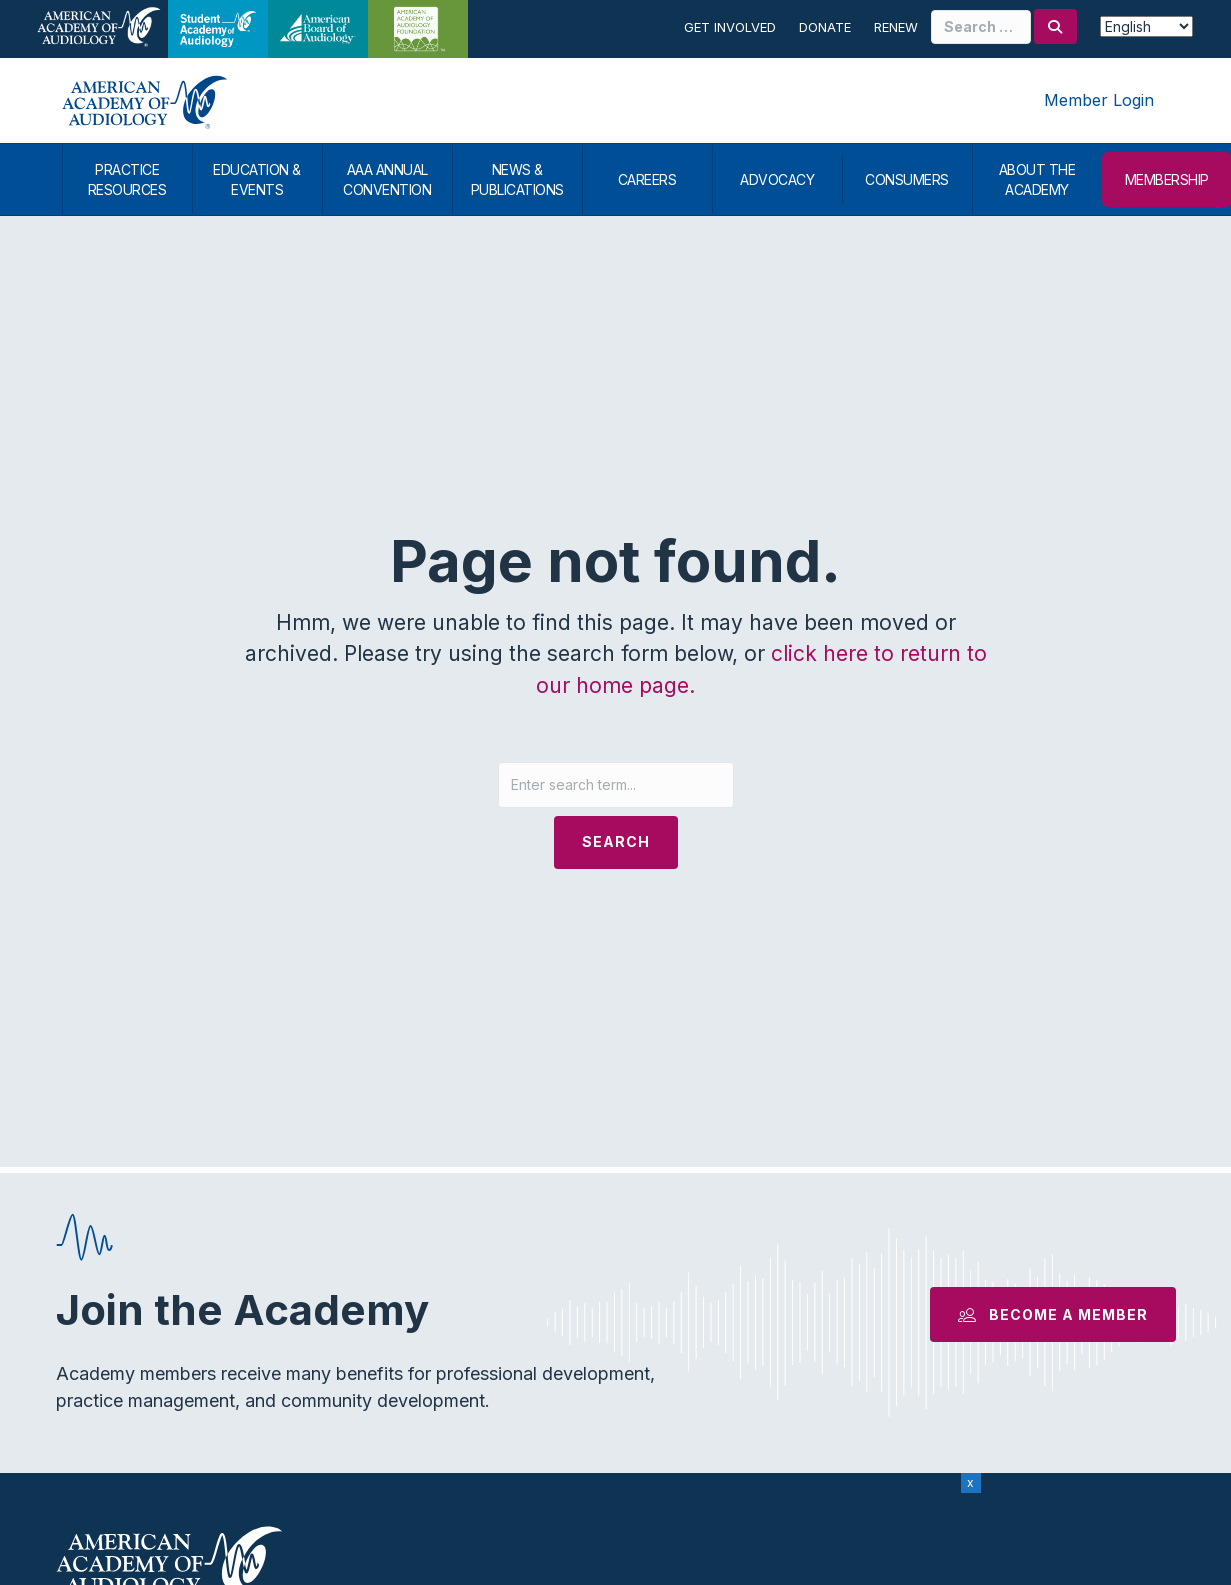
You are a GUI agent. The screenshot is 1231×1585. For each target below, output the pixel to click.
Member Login (1099, 100)
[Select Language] (1147, 26)
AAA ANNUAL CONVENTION (387, 179)
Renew (896, 27)
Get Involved (730, 27)
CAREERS (647, 179)
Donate (825, 27)
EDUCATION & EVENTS (257, 179)
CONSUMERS (907, 179)
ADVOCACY (777, 179)
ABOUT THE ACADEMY (1037, 179)
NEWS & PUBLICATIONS (517, 179)
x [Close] (970, 1482)
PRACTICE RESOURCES (127, 179)
